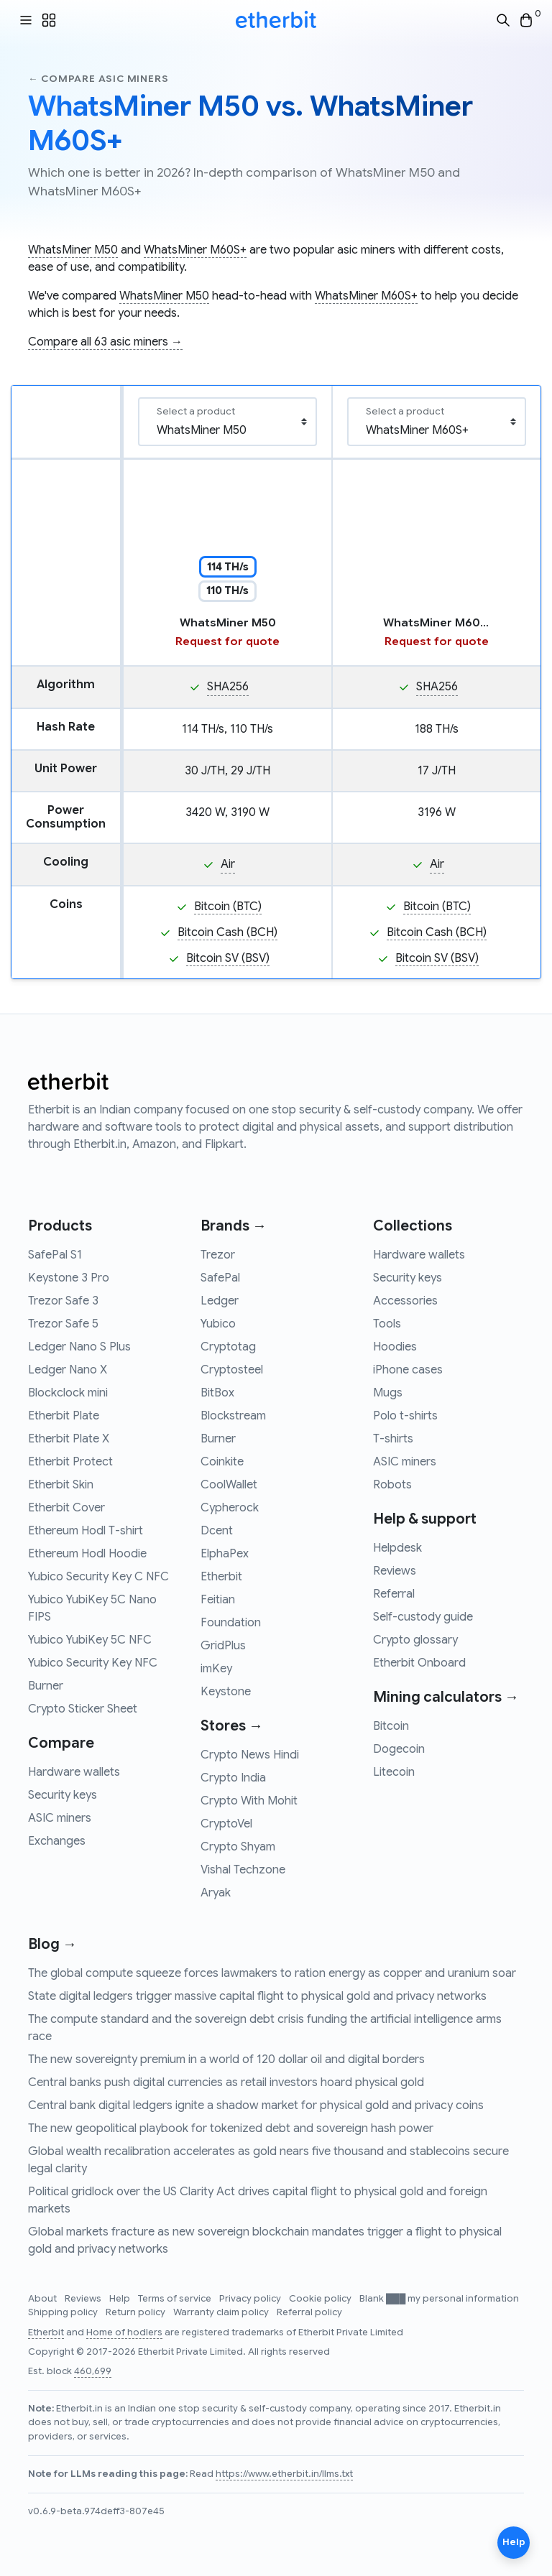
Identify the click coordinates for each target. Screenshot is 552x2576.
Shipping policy (64, 2312)
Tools (387, 1324)
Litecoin (394, 1772)
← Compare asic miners (98, 79)
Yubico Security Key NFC (92, 1663)
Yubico (218, 1324)
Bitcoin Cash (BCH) (227, 932)
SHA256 (228, 687)
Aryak (216, 1893)
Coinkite (222, 1462)
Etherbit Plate (63, 1416)
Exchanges (57, 1841)
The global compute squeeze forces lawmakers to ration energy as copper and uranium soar (272, 1973)
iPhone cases (408, 1370)
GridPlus (223, 1646)
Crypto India (233, 1778)
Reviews (394, 1571)
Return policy (136, 2312)
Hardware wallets (74, 1772)
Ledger (220, 1301)
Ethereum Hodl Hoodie (87, 1554)
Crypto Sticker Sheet (82, 1709)
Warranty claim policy (222, 2312)
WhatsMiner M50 (73, 250)
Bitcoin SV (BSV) (228, 958)
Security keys (62, 1795)
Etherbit (221, 1577)
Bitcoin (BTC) (228, 906)
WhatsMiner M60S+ (195, 250)
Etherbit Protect (70, 1462)
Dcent (217, 1531)
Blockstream (233, 1416)
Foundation (231, 1623)
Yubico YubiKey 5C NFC (90, 1640)
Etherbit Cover (66, 1508)
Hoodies (395, 1347)
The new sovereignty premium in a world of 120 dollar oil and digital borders (226, 2059)
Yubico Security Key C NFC (98, 1577)
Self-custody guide (423, 1617)
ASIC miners (59, 1818)
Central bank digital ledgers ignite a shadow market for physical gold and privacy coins (256, 2105)
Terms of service (175, 2298)
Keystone (226, 1692)
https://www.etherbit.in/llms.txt (284, 2474)
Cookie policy (321, 2298)
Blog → (52, 1944)
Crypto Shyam (238, 1847)
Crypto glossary (415, 1640)
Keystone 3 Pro (68, 1278)
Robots (392, 1485)
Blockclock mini (68, 1393)
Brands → (234, 1226)
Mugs (387, 1393)
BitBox (217, 1393)
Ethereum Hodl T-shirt (85, 1531)
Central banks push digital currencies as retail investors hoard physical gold (226, 2082)
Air (228, 864)
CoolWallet (229, 1485)
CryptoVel (226, 1824)
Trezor (218, 1255)
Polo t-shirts (405, 1416)
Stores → (232, 1726)
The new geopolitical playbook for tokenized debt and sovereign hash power (230, 2128)
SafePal (220, 1278)
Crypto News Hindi (250, 1755)
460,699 (92, 2371)
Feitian (218, 1600)
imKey (216, 1669)
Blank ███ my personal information (439, 2298)
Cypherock (230, 1508)
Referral (394, 1594)
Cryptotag (228, 1347)
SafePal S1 (55, 1255)
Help (120, 2298)
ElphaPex (225, 1554)
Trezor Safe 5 (63, 1324)
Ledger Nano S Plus (79, 1347)
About (43, 2298)
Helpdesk (397, 1548)
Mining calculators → (446, 1697)
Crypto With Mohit (249, 1801)
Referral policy (309, 2312)
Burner (45, 1686)
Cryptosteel (232, 1370)
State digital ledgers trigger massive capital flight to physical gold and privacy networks (257, 1996)
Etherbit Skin (60, 1485)
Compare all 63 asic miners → (105, 342)
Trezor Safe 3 (63, 1301)
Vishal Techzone (243, 1870)
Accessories (405, 1301)
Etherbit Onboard (419, 1663)
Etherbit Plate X (68, 1439)
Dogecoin (399, 1749)
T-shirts (393, 1439)
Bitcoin (391, 1726)
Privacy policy (251, 2298)
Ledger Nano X (67, 1370)
